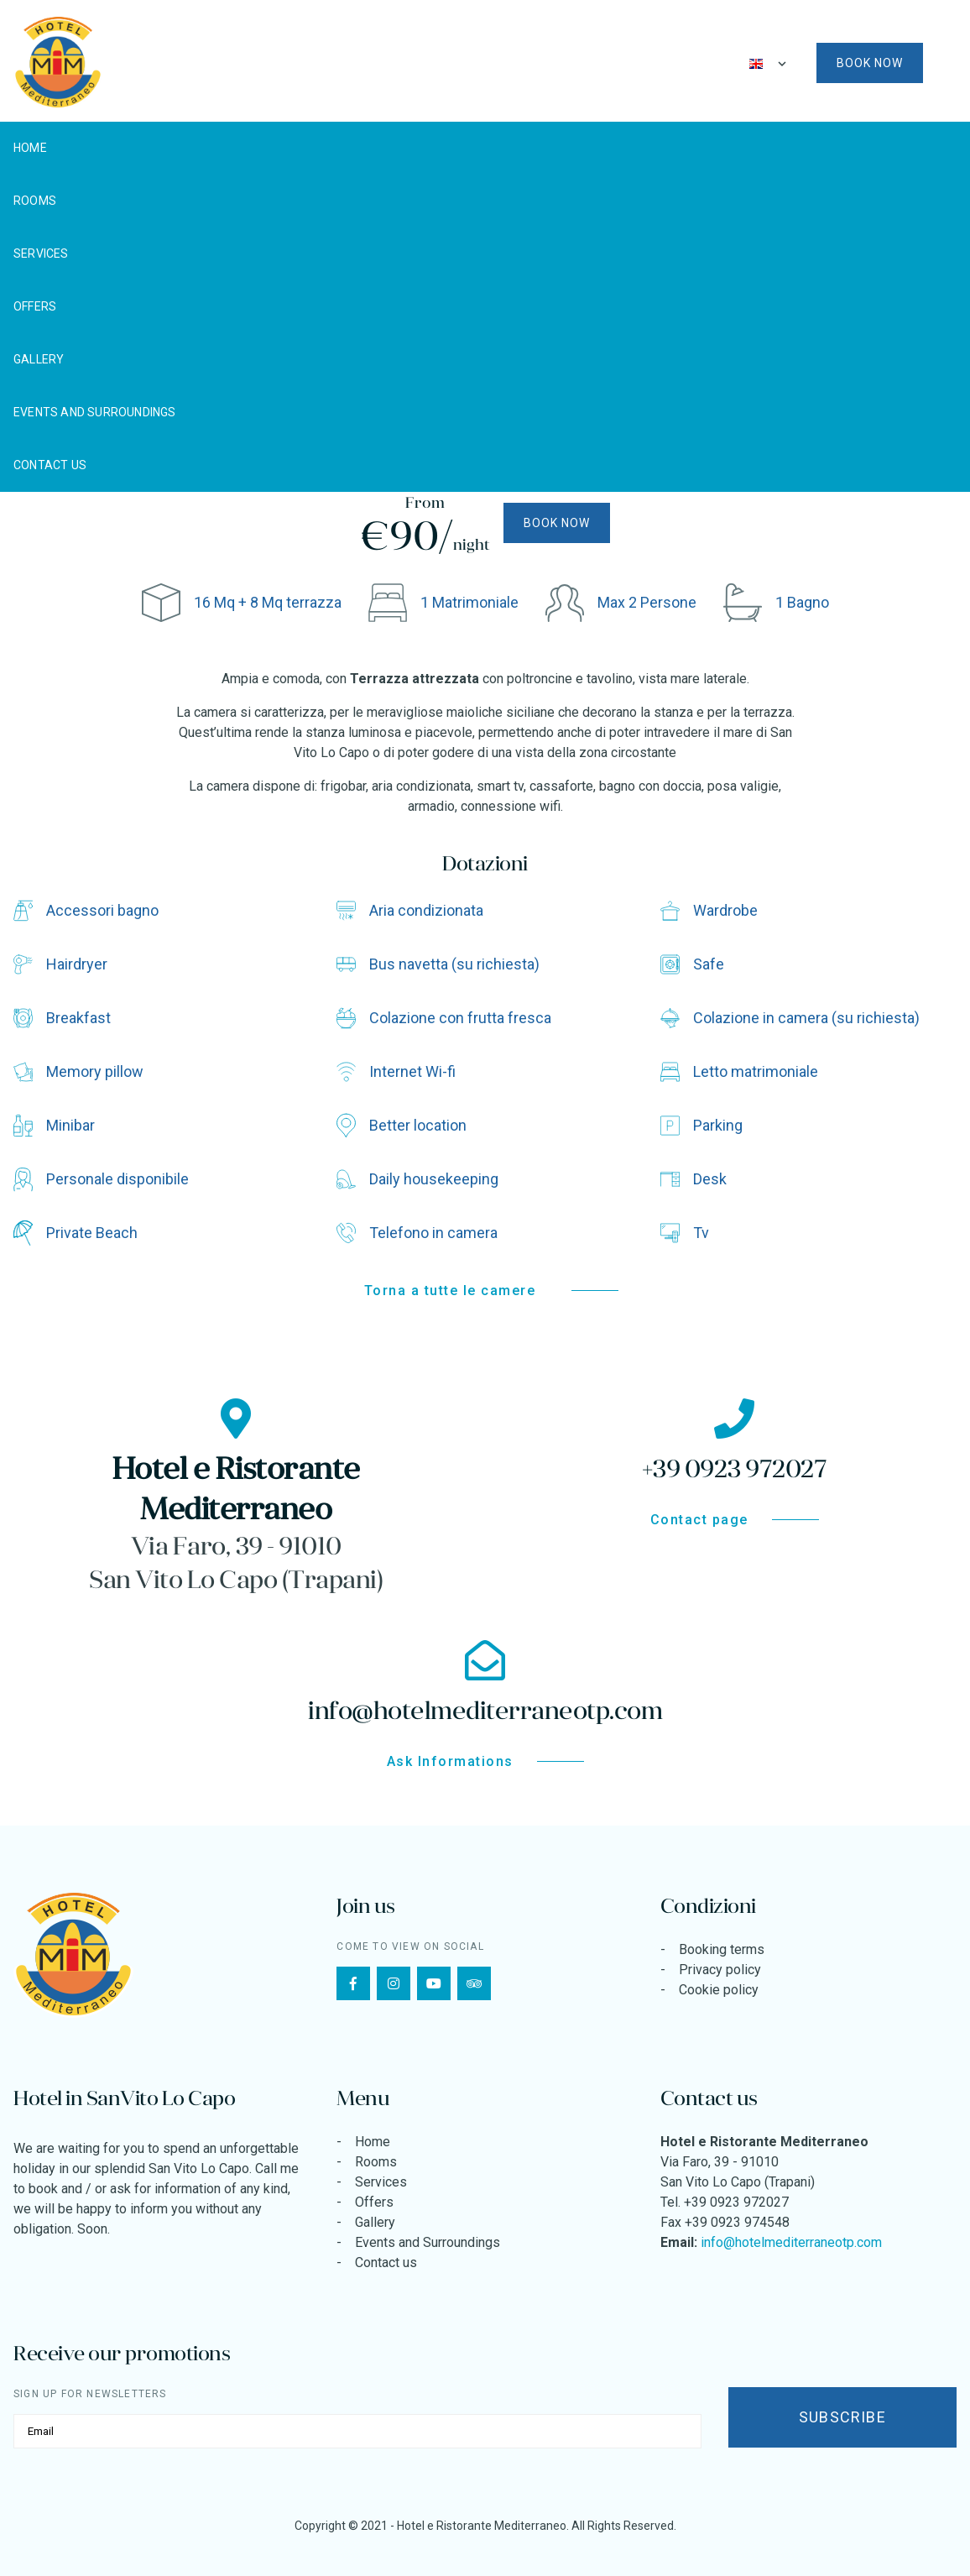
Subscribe (842, 2417)
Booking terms (721, 1949)
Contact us (49, 465)
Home (30, 147)
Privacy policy (720, 1970)
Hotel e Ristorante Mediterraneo (481, 2525)
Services (41, 253)
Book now (870, 63)
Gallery (38, 359)
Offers (34, 306)
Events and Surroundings (94, 412)
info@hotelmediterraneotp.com (791, 2242)
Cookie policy (719, 1990)
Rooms (34, 200)
